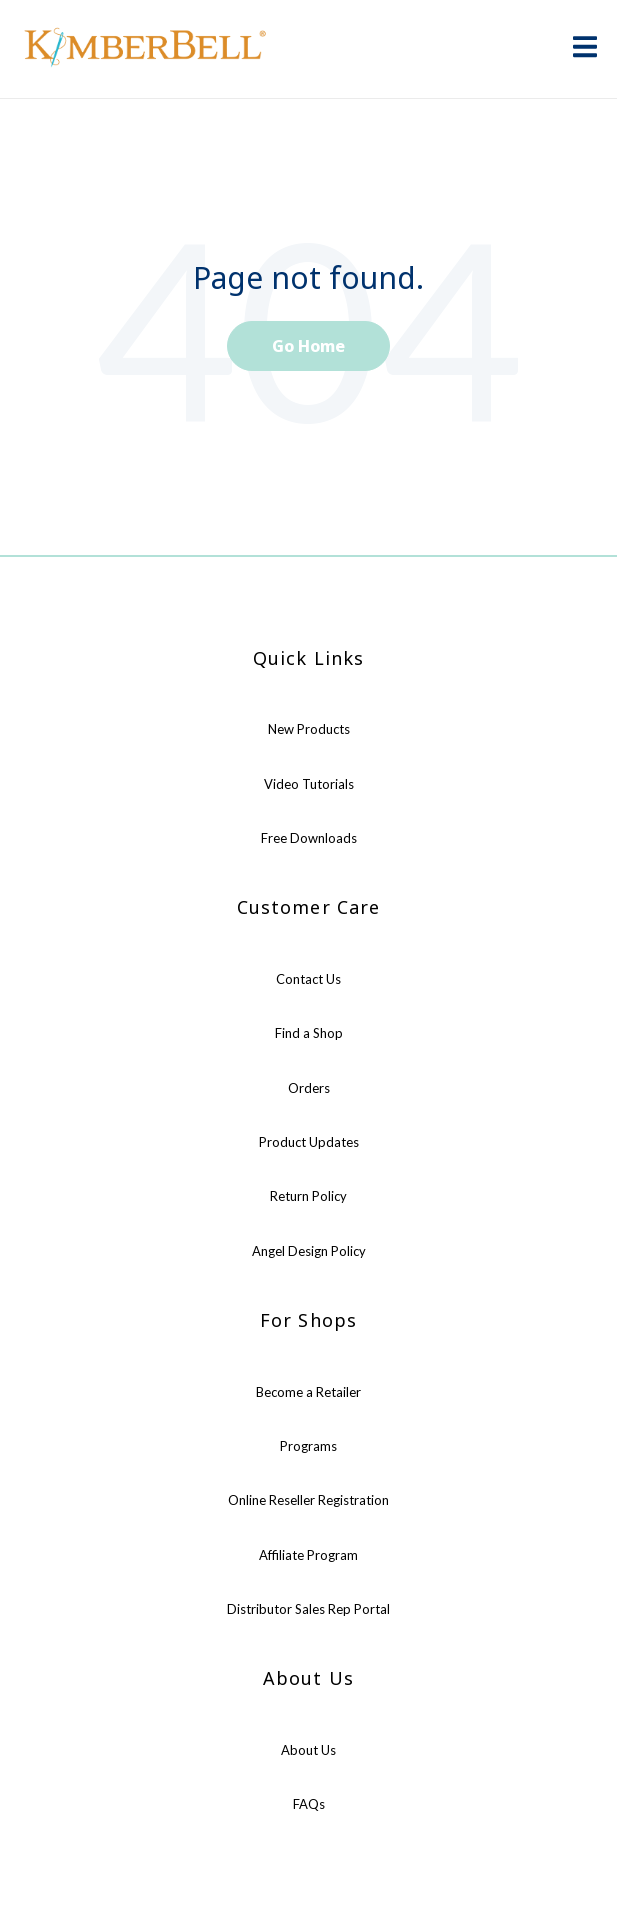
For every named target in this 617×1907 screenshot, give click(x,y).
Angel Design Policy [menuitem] (309, 1251)
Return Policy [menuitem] (308, 1196)
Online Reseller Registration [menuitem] (308, 1500)
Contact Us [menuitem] (308, 979)
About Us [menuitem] (308, 1750)
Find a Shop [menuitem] (309, 1033)
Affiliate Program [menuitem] (308, 1555)
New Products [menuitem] (309, 729)
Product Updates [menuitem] (309, 1142)
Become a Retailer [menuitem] (308, 1392)
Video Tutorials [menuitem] (309, 784)
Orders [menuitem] (309, 1088)
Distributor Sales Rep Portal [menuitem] (308, 1609)
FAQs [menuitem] (309, 1804)
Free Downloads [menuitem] (309, 838)
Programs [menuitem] (308, 1446)
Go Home (308, 346)
